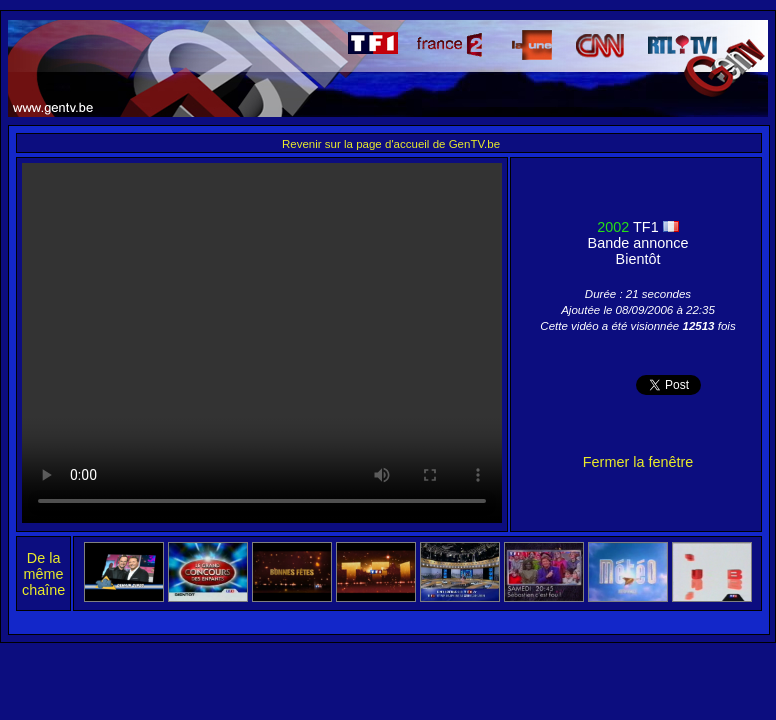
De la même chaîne (43, 574)
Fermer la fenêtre (638, 462)
